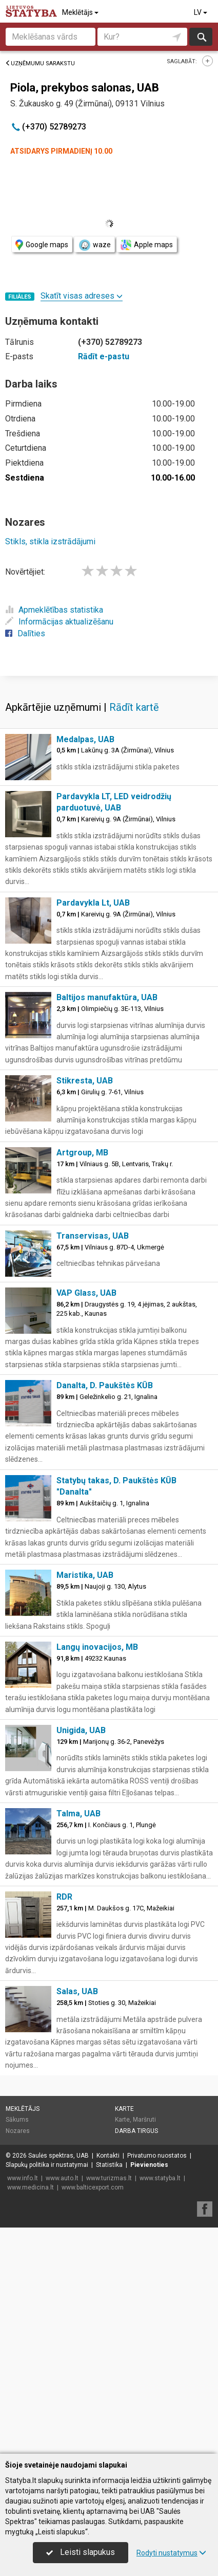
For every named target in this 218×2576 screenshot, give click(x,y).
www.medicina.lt (30, 2187)
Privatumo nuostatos (157, 2155)
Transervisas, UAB (92, 1236)
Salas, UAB (77, 1991)
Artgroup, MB (82, 1152)
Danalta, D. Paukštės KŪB (104, 1385)
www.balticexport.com (93, 2187)
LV (201, 12)
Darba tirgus (136, 2131)
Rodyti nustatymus (171, 2553)
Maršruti (144, 2119)
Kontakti (108, 2155)
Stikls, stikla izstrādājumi (50, 541)
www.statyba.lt (160, 2178)
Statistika (109, 2164)
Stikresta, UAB (84, 1080)
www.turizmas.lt (109, 2178)
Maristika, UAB (84, 1575)
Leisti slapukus (80, 2552)
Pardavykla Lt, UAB (93, 903)
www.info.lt (22, 2178)
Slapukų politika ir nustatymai (47, 2164)
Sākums (17, 2119)
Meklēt (201, 36)
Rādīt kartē (134, 707)
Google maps (41, 245)
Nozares (18, 2131)
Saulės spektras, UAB (58, 2155)
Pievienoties (149, 2164)
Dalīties (25, 633)
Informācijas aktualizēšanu (59, 622)
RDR (64, 1897)
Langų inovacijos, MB (97, 1647)
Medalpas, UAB (85, 739)
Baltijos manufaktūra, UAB (106, 997)
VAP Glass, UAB (86, 1293)
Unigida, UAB (81, 1730)
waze (94, 245)
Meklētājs (81, 12)
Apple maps (147, 245)
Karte (124, 2108)
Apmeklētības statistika (54, 610)
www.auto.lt (62, 2178)
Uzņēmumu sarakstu (40, 63)
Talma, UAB (78, 1813)
